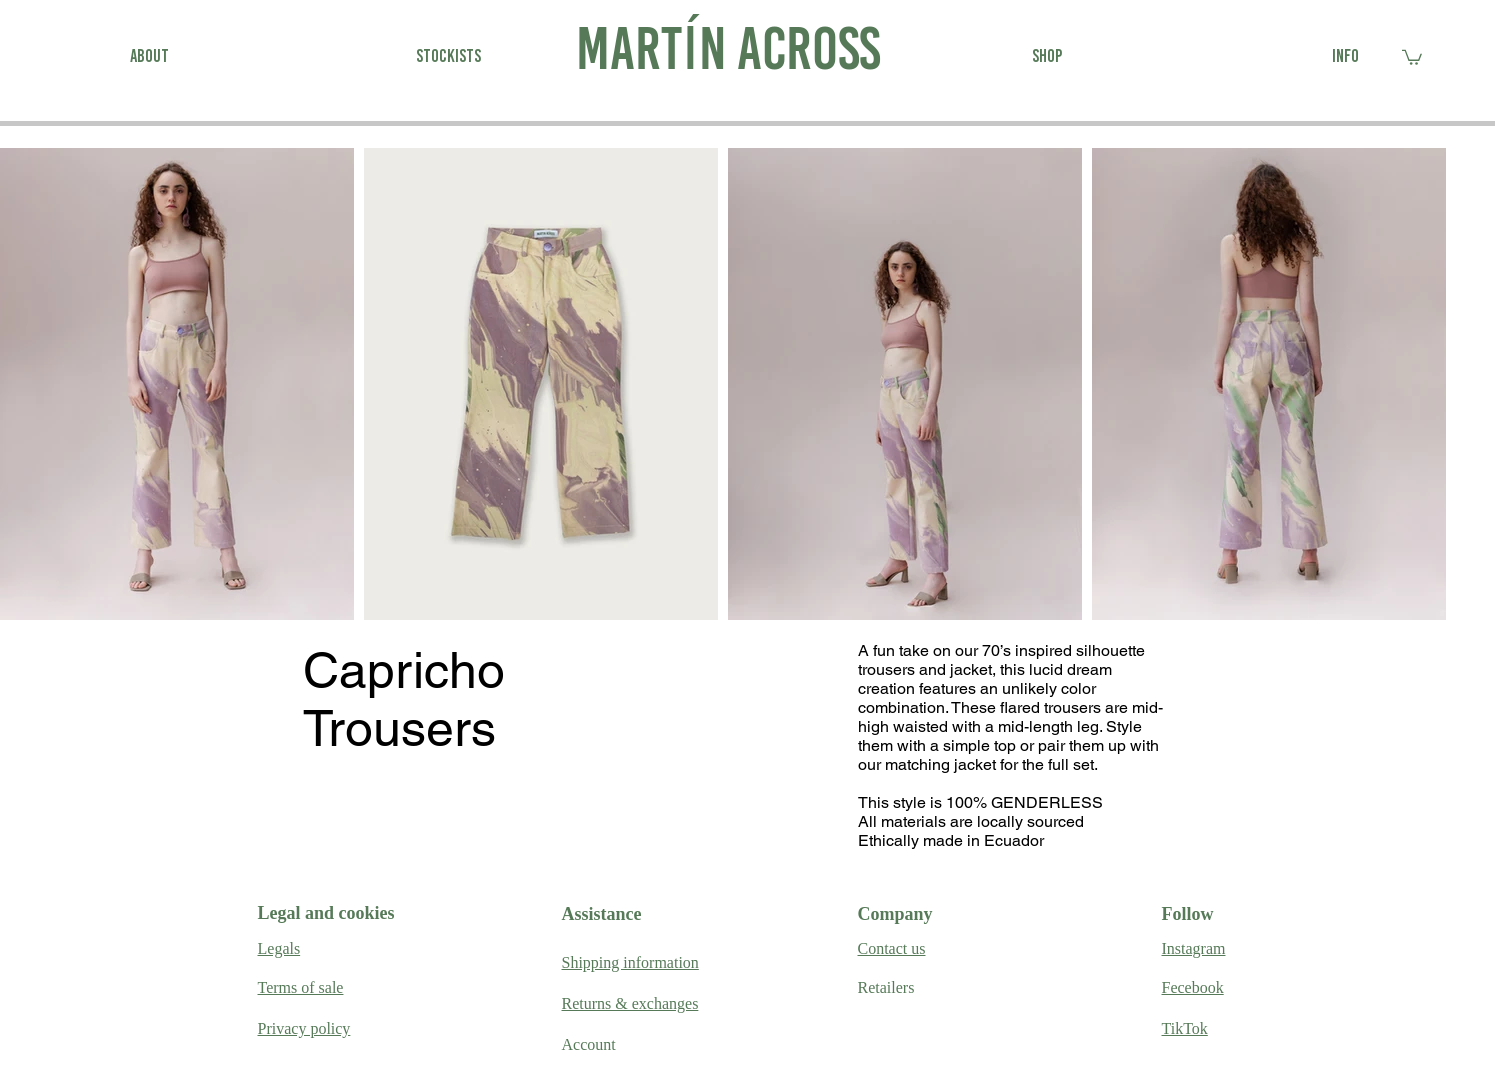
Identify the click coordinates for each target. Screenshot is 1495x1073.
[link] (1412, 56)
